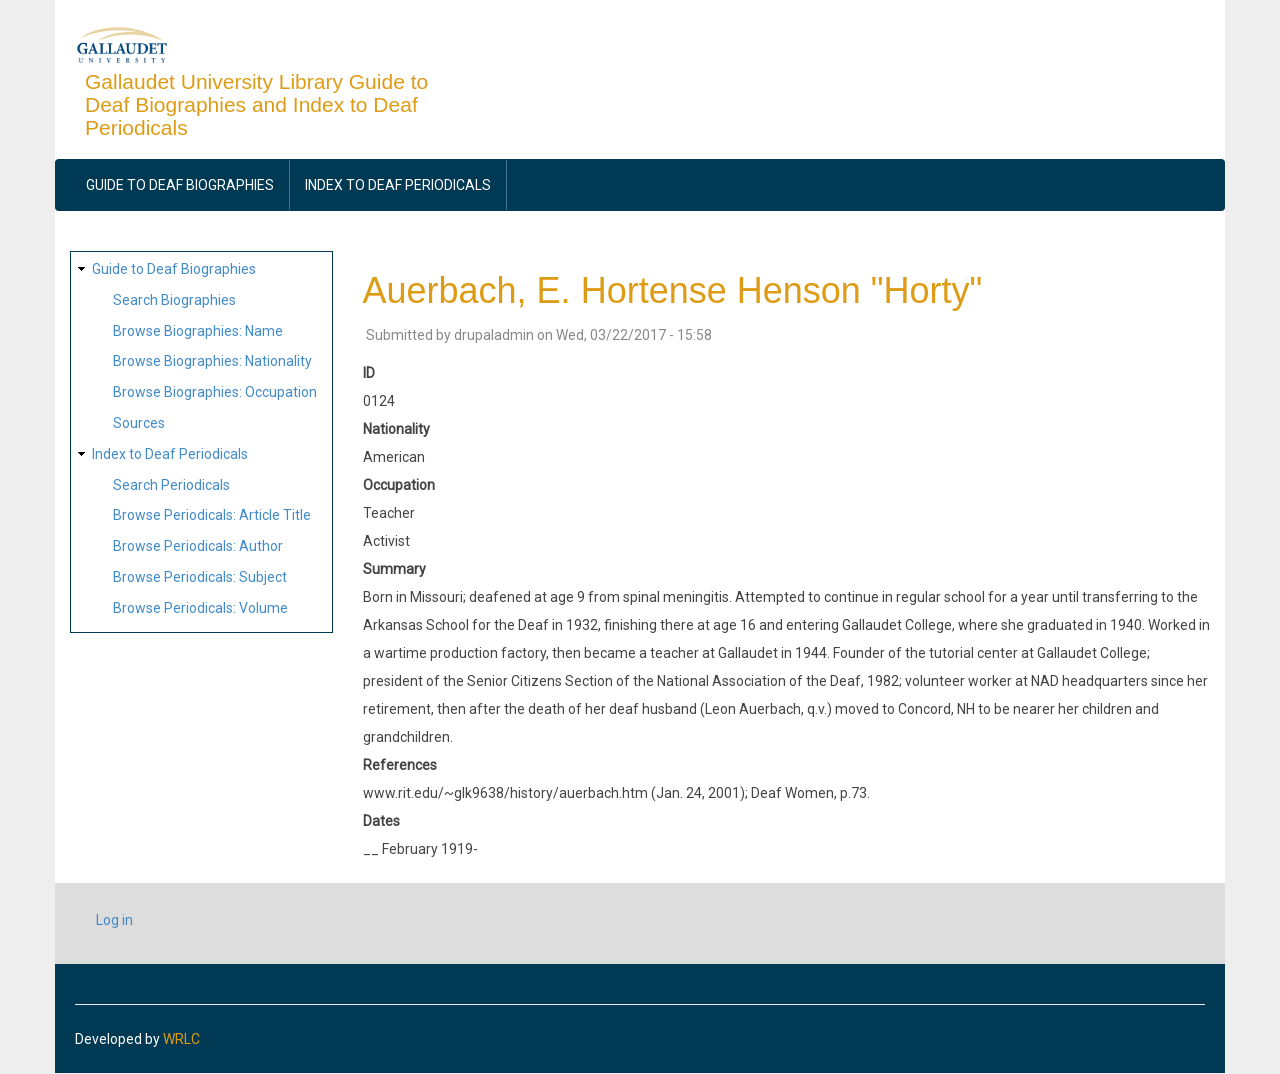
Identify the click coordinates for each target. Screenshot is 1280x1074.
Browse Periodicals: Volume (200, 608)
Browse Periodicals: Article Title (212, 515)
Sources (139, 423)
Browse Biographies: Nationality (212, 361)
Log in (114, 920)
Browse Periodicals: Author (198, 546)
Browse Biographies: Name (198, 331)
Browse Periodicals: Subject (200, 577)
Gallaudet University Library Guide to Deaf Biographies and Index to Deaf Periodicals (256, 104)
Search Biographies (174, 300)
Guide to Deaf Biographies (180, 185)
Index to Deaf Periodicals (398, 185)
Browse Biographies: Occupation (215, 392)
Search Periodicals (171, 485)
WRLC (181, 1039)
